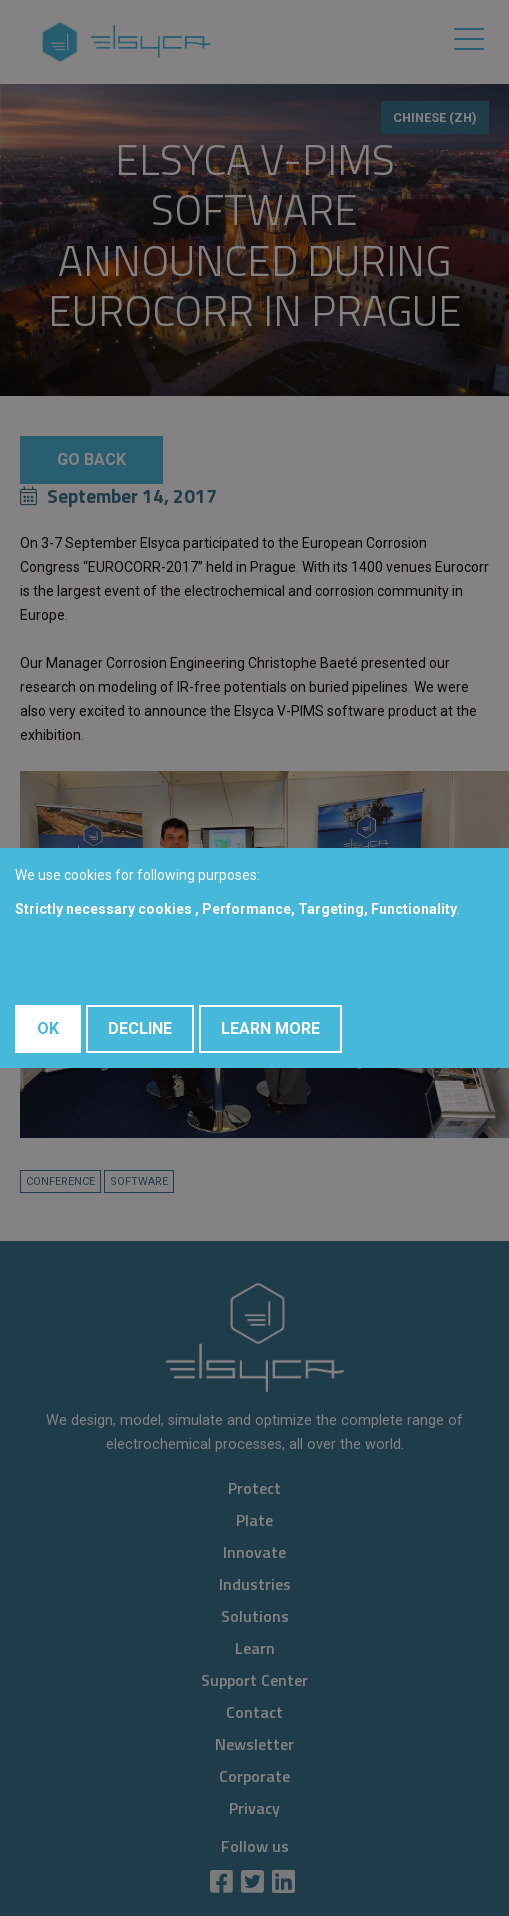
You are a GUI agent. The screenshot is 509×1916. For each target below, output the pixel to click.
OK (48, 1028)
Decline (140, 1028)
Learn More (270, 1028)
